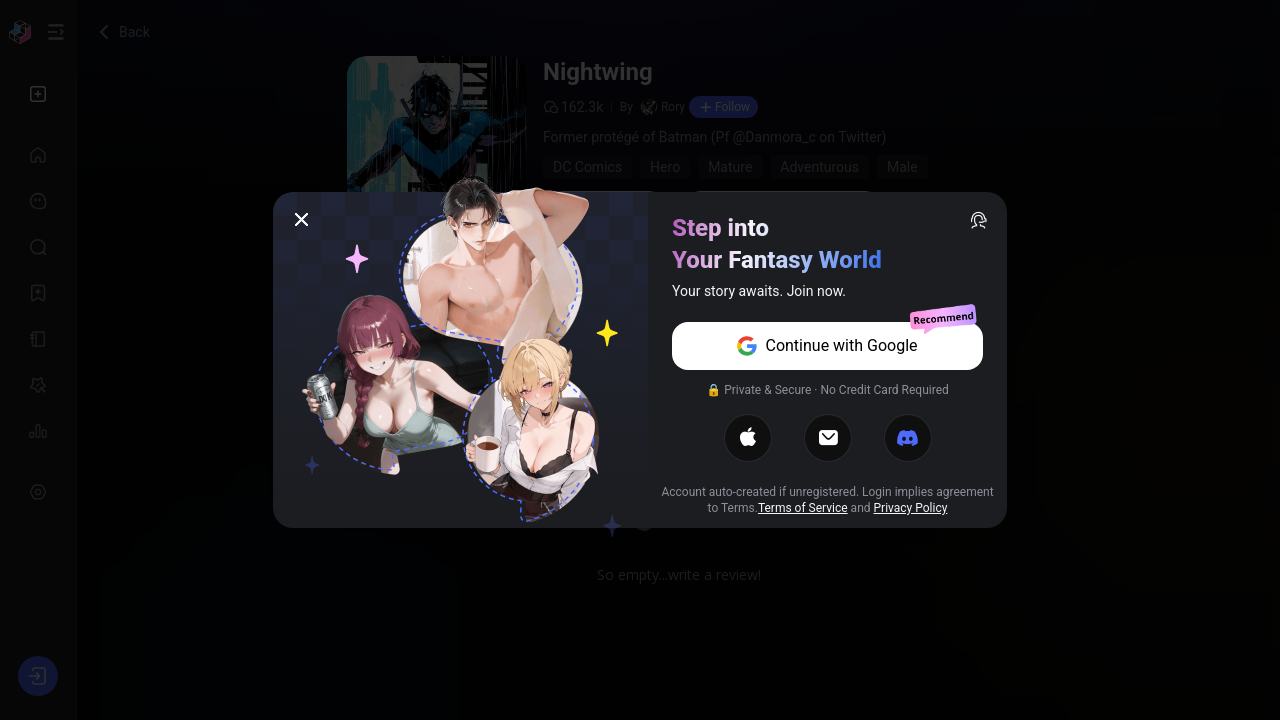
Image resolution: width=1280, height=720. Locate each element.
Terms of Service (803, 508)
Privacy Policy (911, 508)
